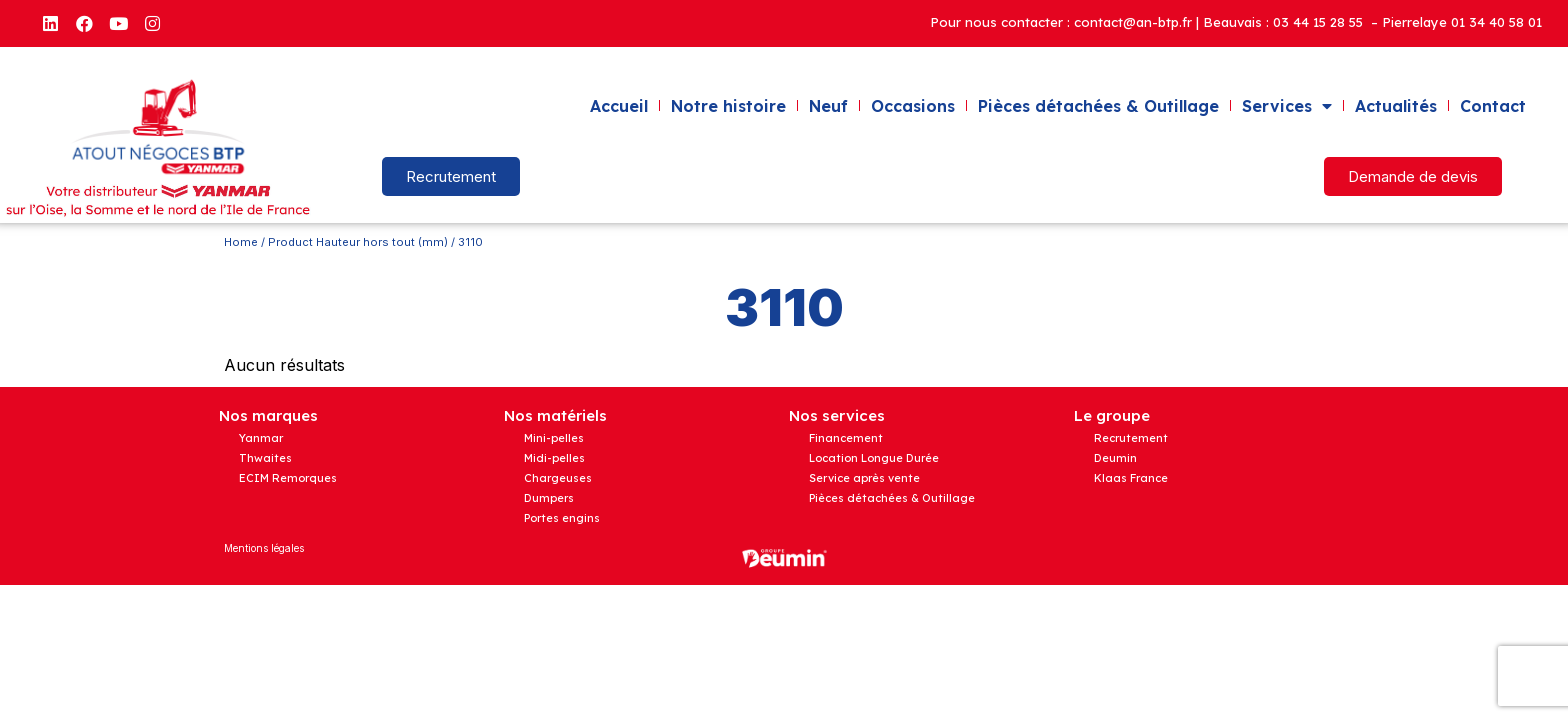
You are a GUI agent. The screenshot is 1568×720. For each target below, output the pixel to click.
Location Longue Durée (874, 458)
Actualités (1396, 106)
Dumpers (549, 498)
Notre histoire (728, 106)
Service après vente (864, 478)
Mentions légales (264, 548)
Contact (1493, 106)
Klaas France (1131, 478)
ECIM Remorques (288, 478)
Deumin (1115, 458)
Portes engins (562, 518)
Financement (846, 438)
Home (241, 242)
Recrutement (1131, 438)
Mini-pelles (554, 438)
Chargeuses (558, 478)
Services (1287, 106)
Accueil (619, 106)
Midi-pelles (554, 458)
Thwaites (265, 458)
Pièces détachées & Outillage (1098, 106)
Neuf (828, 106)
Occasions (913, 106)
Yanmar (261, 438)
